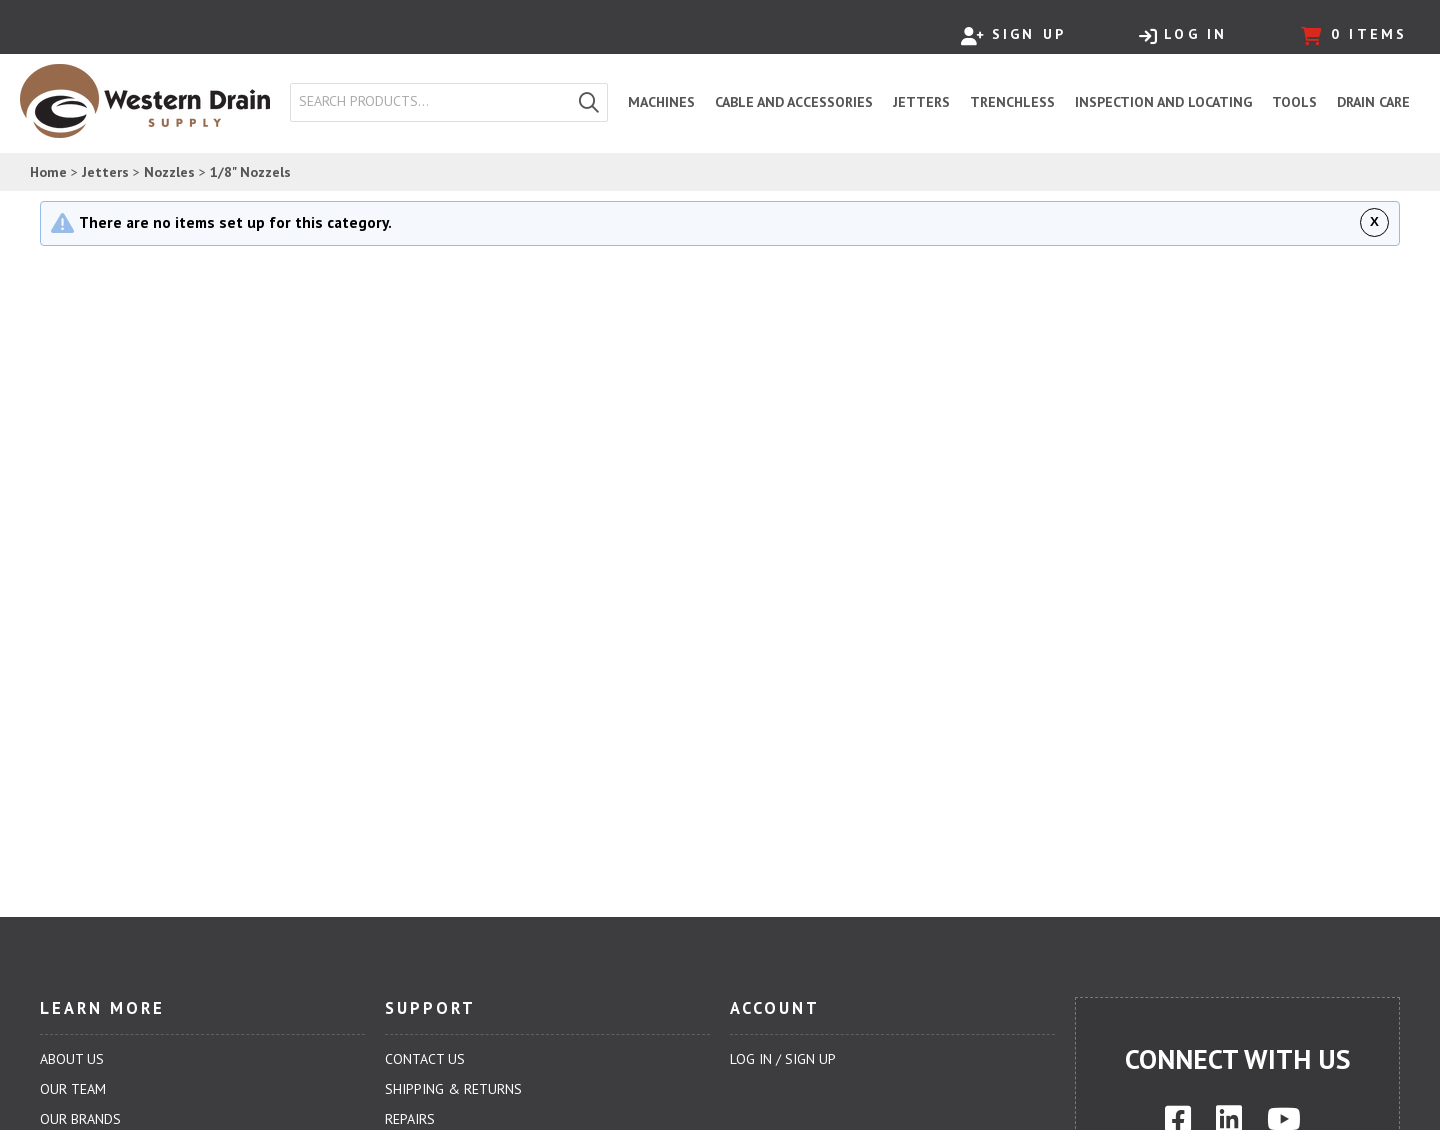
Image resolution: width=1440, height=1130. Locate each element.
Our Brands (80, 1119)
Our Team (73, 1089)
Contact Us (425, 1059)
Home (48, 172)
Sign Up (1013, 35)
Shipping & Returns (453, 1089)
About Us (72, 1059)
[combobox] (431, 102)
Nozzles (169, 172)
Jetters (105, 172)
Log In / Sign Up (783, 1059)
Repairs (410, 1119)
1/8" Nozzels (250, 172)
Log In (1183, 35)
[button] (589, 102)
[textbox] (435, 102)
